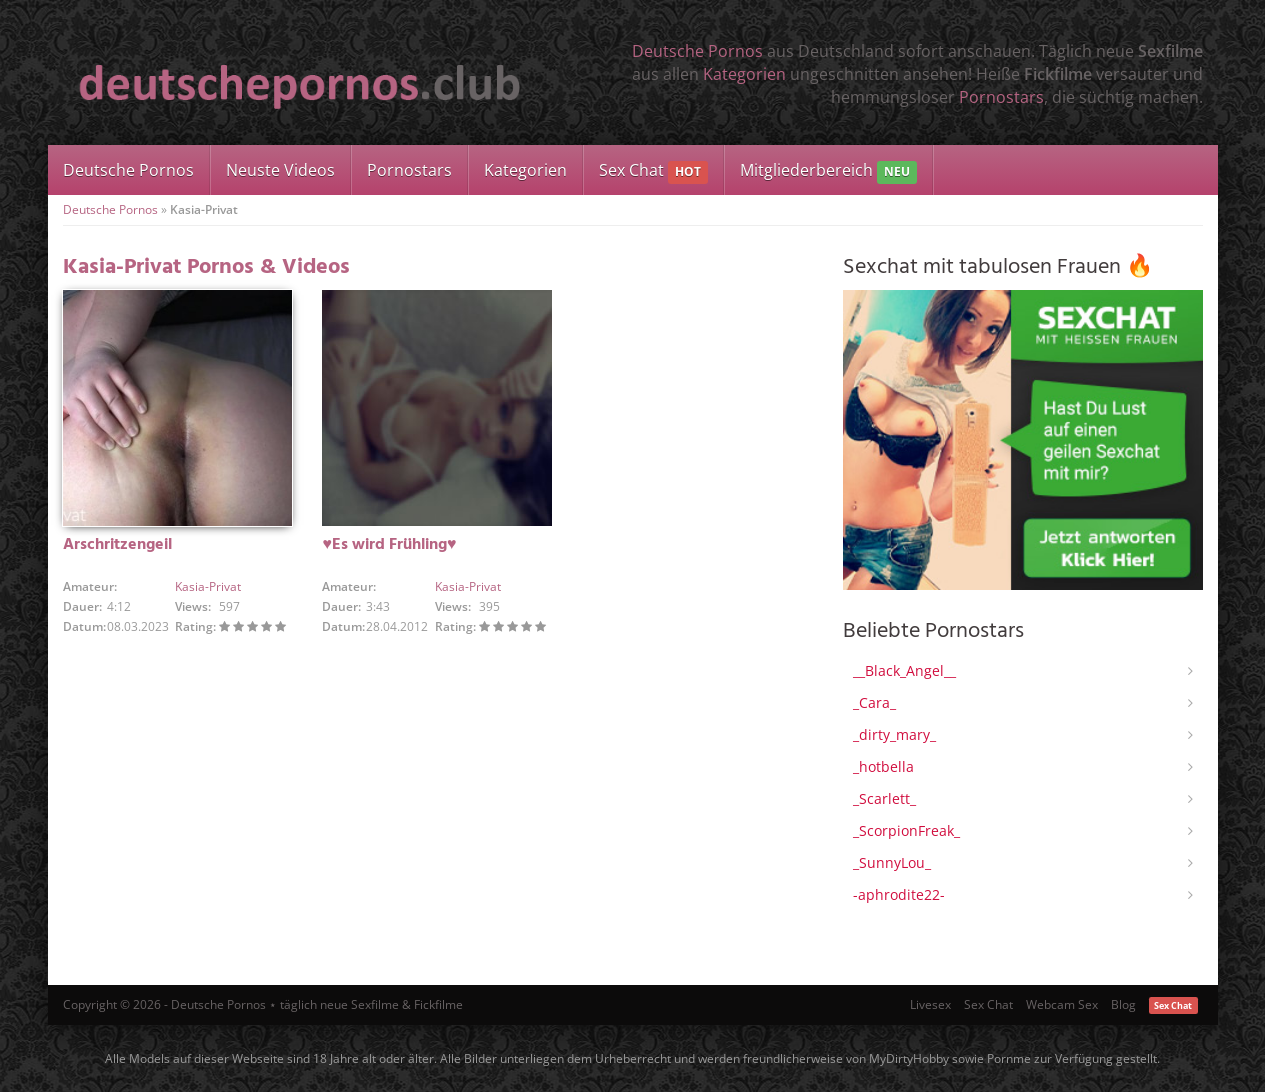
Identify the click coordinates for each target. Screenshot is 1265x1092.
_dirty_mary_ (894, 734)
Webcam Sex (1062, 1004)
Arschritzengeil (117, 545)
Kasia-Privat (208, 586)
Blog (1123, 1004)
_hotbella (883, 766)
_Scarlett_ (884, 798)
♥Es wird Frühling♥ (389, 545)
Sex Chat (653, 171)
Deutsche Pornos (697, 51)
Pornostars (1001, 97)
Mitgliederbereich (828, 171)
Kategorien (744, 74)
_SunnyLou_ (892, 862)
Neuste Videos (280, 170)
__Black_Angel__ (904, 670)
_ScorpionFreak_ (906, 830)
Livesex (930, 1004)
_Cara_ (874, 702)
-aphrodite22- (899, 894)
